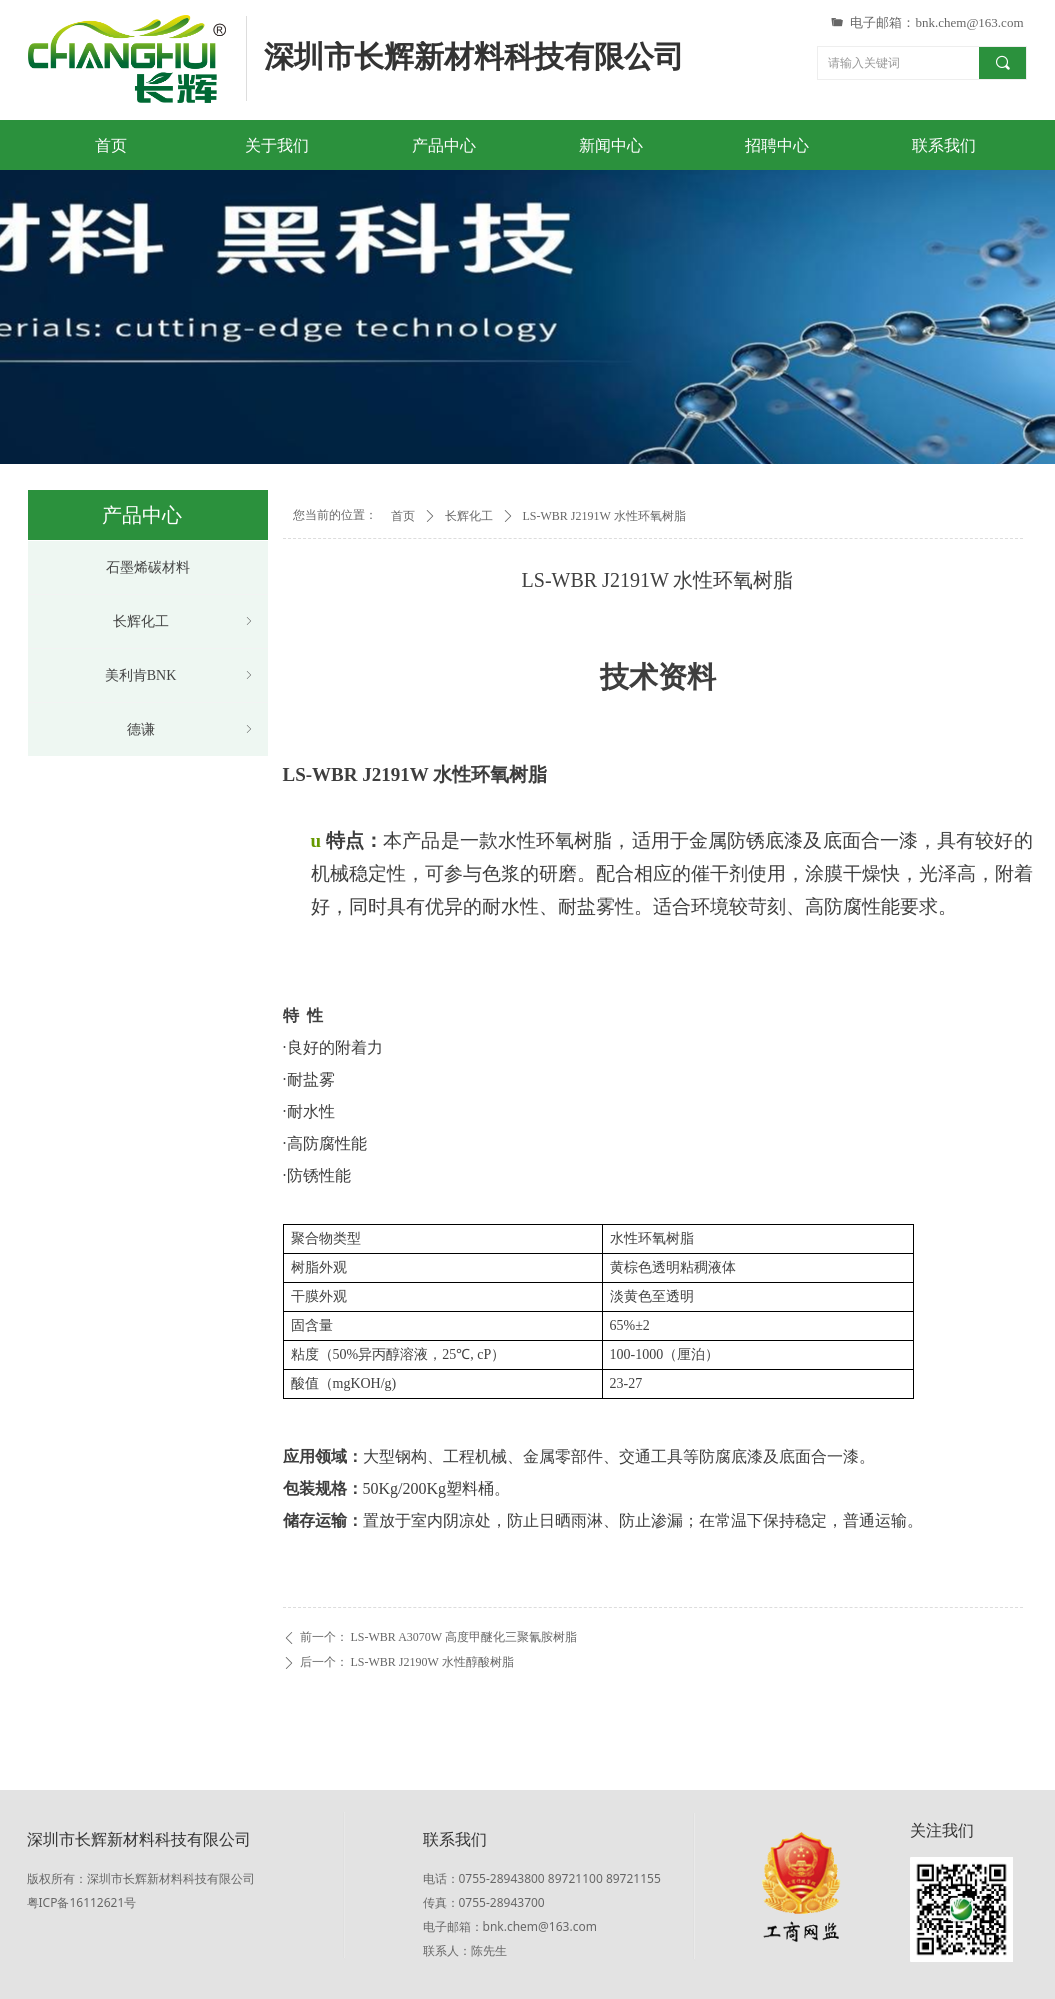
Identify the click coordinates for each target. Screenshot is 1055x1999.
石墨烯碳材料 (148, 567)
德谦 (191, 729)
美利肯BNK (180, 675)
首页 (403, 516)
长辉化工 (469, 516)
